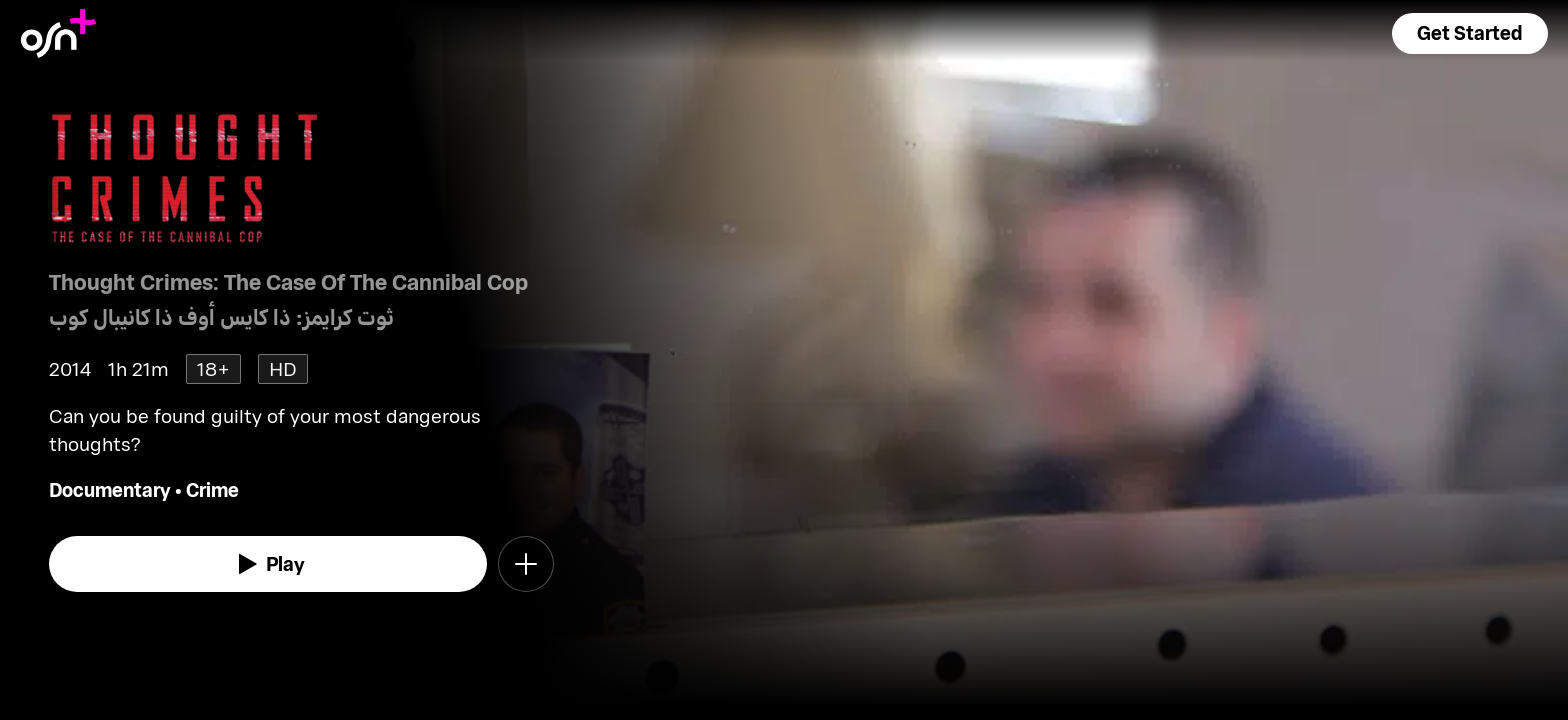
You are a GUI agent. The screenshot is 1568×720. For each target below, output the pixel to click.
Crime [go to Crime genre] (212, 489)
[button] (1470, 33)
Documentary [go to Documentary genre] (110, 489)
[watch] (268, 564)
